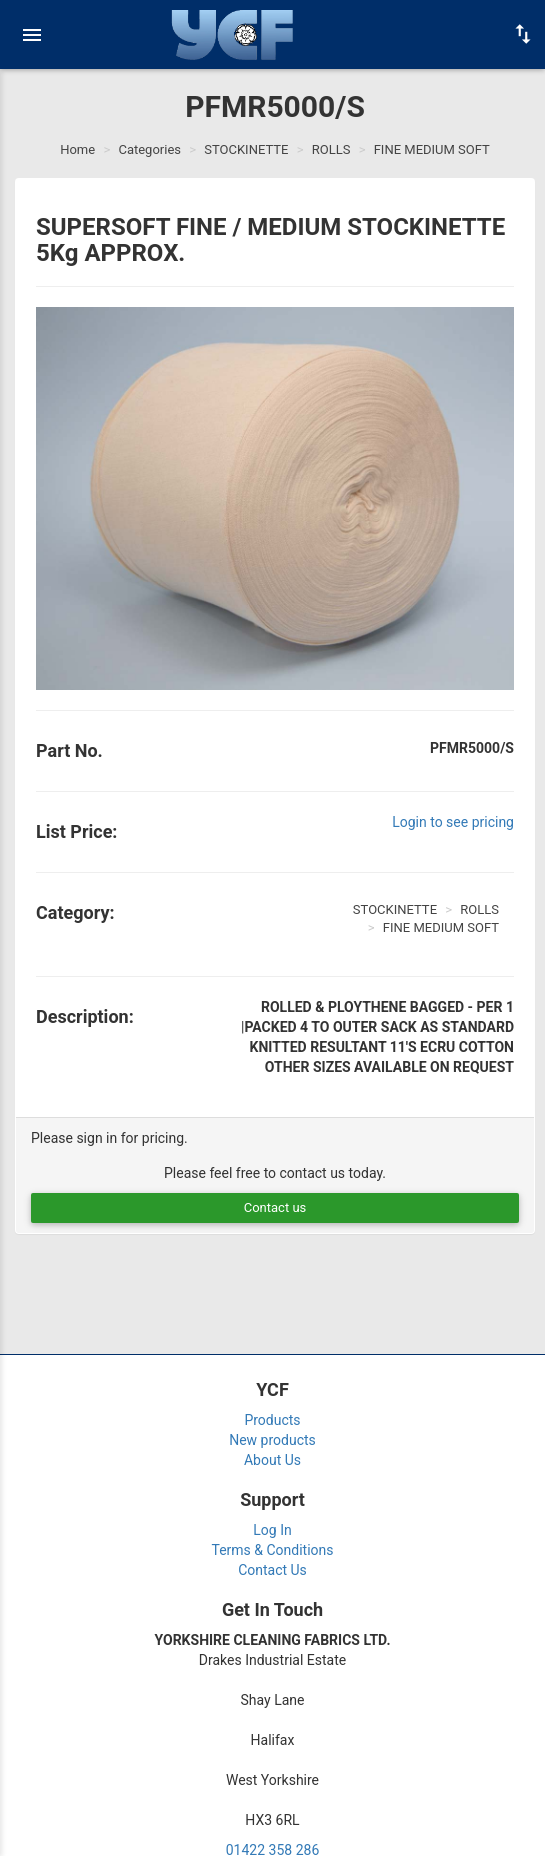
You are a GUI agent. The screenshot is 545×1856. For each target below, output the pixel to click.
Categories (149, 149)
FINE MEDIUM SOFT (432, 149)
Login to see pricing (453, 822)
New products (272, 1440)
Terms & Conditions (272, 1550)
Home (77, 149)
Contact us (275, 1207)
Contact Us (272, 1570)
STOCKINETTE (246, 149)
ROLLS (331, 149)
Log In (272, 1530)
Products (272, 1420)
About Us (272, 1460)
